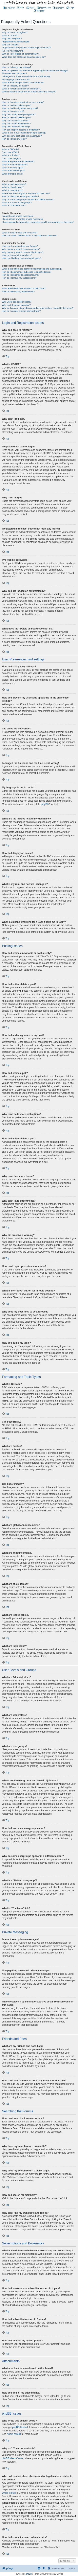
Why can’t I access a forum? (15, 120)
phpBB (45, 804)
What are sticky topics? (13, 167)
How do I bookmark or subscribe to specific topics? (26, 272)
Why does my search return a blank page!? (23, 252)
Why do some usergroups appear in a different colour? (28, 199)
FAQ (20, 8)
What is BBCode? (10, 149)
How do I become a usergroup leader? (20, 196)
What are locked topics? (13, 170)
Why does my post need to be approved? (22, 136)
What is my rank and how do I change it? (21, 88)
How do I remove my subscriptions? (19, 278)
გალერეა (9, 8)
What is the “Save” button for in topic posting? (24, 132)
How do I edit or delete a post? (16, 105)
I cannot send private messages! (17, 216)
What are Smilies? (11, 155)
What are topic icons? (12, 174)
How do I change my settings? (16, 67)
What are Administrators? (14, 184)
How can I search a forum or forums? (20, 246)
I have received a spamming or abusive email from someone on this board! (38, 222)
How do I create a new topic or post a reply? (23, 102)
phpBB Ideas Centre (12, 2458)
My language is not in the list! (16, 79)
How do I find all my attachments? (18, 291)
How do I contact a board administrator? (21, 311)
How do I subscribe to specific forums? (20, 275)
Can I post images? (11, 158)
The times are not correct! (14, 73)
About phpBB (14, 2434)
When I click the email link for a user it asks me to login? (29, 91)
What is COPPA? (10, 35)
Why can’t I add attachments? (16, 123)
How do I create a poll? (13, 111)
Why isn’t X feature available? (16, 305)
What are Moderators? (13, 187)
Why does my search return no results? (21, 249)
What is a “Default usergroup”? (17, 202)
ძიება (30, 8)
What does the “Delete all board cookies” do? (24, 57)
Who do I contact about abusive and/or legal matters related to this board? (37, 308)
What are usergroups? (13, 190)
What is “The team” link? (14, 205)
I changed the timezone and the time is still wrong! (26, 76)
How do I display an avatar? (15, 85)
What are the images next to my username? (23, 82)
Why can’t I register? (12, 38)
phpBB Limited (20, 2427)
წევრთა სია (44, 8)
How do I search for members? (17, 255)
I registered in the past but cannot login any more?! (26, 47)
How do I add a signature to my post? (20, 108)
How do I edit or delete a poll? (16, 117)
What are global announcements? (18, 161)
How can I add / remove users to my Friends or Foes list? (29, 235)
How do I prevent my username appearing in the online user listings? (35, 70)
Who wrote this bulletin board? (16, 302)
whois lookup (9, 2493)
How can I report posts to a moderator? (21, 130)
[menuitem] (70, 8)
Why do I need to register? (15, 32)
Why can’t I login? (10, 44)
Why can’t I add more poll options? (18, 114)
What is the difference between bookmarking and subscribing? (32, 269)
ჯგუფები (58, 8)
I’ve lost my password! (12, 51)
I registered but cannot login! (15, 41)
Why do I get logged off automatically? (20, 54)
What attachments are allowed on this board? (24, 288)
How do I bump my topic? (14, 139)
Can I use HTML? (10, 152)
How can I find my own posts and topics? (21, 258)
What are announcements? (15, 164)
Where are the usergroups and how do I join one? (26, 193)
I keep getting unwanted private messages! (22, 219)
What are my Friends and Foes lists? (19, 232)
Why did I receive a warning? (16, 126)
